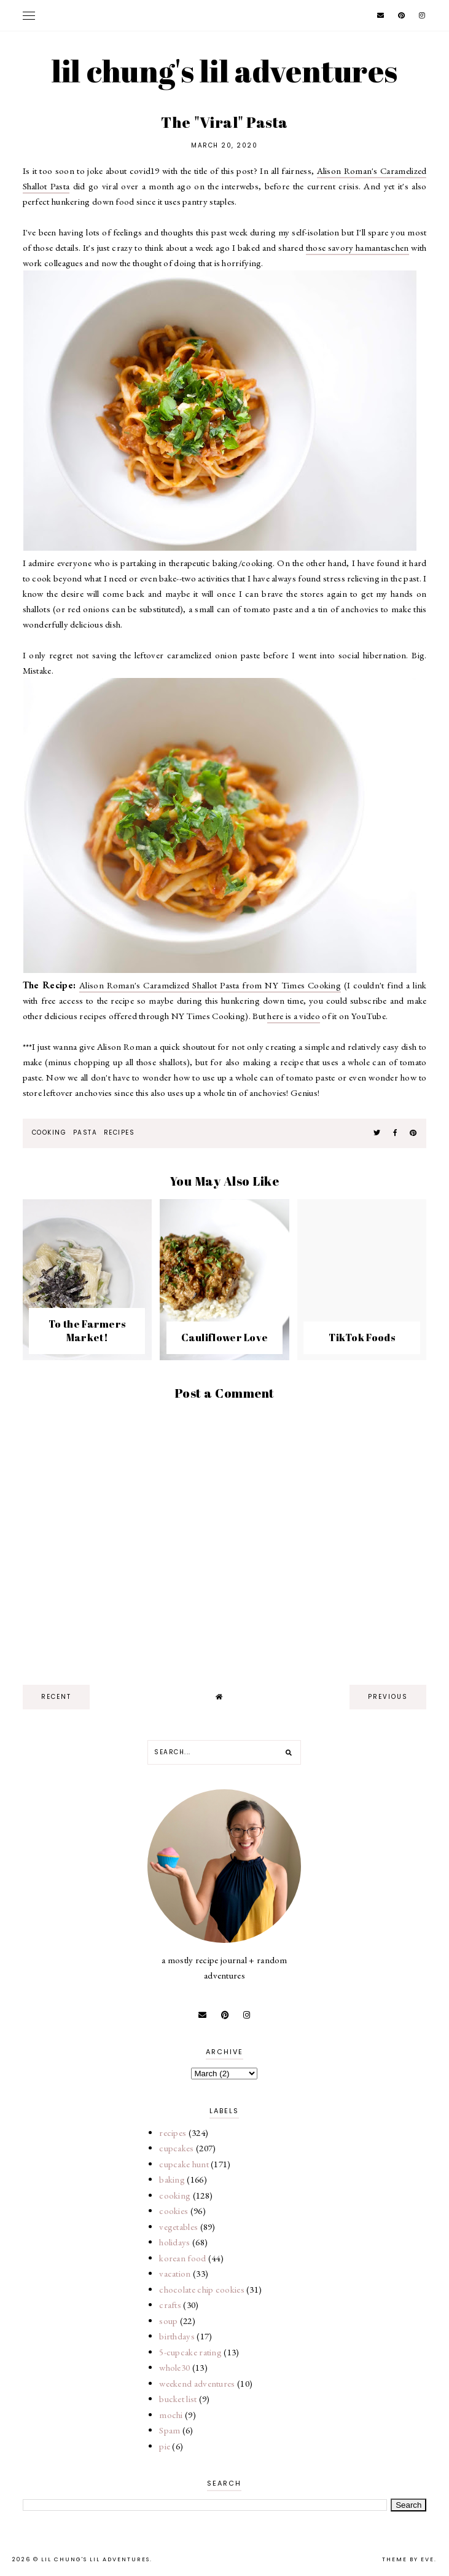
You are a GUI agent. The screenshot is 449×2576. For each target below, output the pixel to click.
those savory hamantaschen (357, 247)
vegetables (178, 2226)
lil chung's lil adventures (225, 71)
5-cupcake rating (190, 2352)
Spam (169, 2430)
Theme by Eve (408, 2559)
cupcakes (176, 2148)
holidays (174, 2242)
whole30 (174, 2367)
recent (56, 1696)
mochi (171, 2414)
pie (164, 2446)
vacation (174, 2273)
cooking (49, 1132)
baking (172, 2179)
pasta (85, 1132)
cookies (173, 2210)
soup (168, 2320)
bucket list (178, 2399)
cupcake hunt (184, 2164)
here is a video (293, 1016)
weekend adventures (197, 2383)
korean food (182, 2258)
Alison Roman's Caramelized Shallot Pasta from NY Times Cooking (210, 985)
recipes (119, 1132)
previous (388, 1696)
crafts (170, 2304)
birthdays (177, 2336)
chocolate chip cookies (201, 2289)
